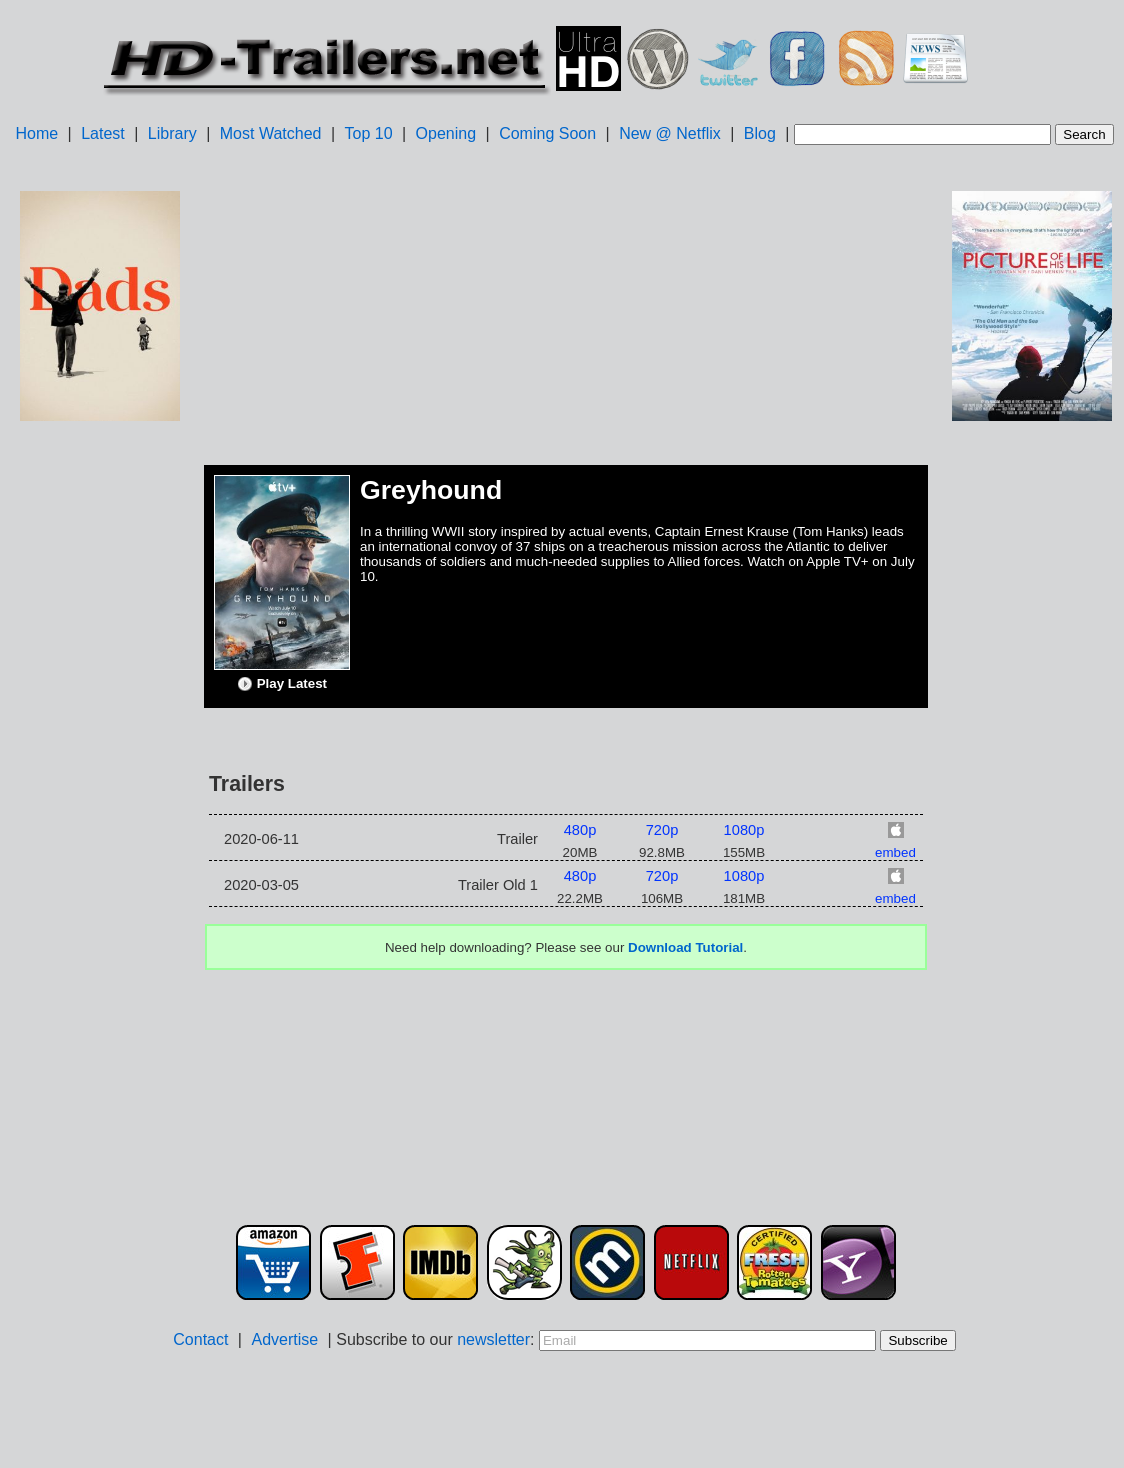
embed (895, 852)
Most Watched (271, 133)
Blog (760, 133)
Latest (103, 133)
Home (36, 133)
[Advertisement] (100, 741)
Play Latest (282, 684)
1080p (744, 830)
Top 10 (369, 133)
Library (172, 133)
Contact (200, 1339)
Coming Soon (547, 133)
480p (580, 830)
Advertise (284, 1339)
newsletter (493, 1339)
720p (662, 830)
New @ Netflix (670, 133)
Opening (446, 133)
